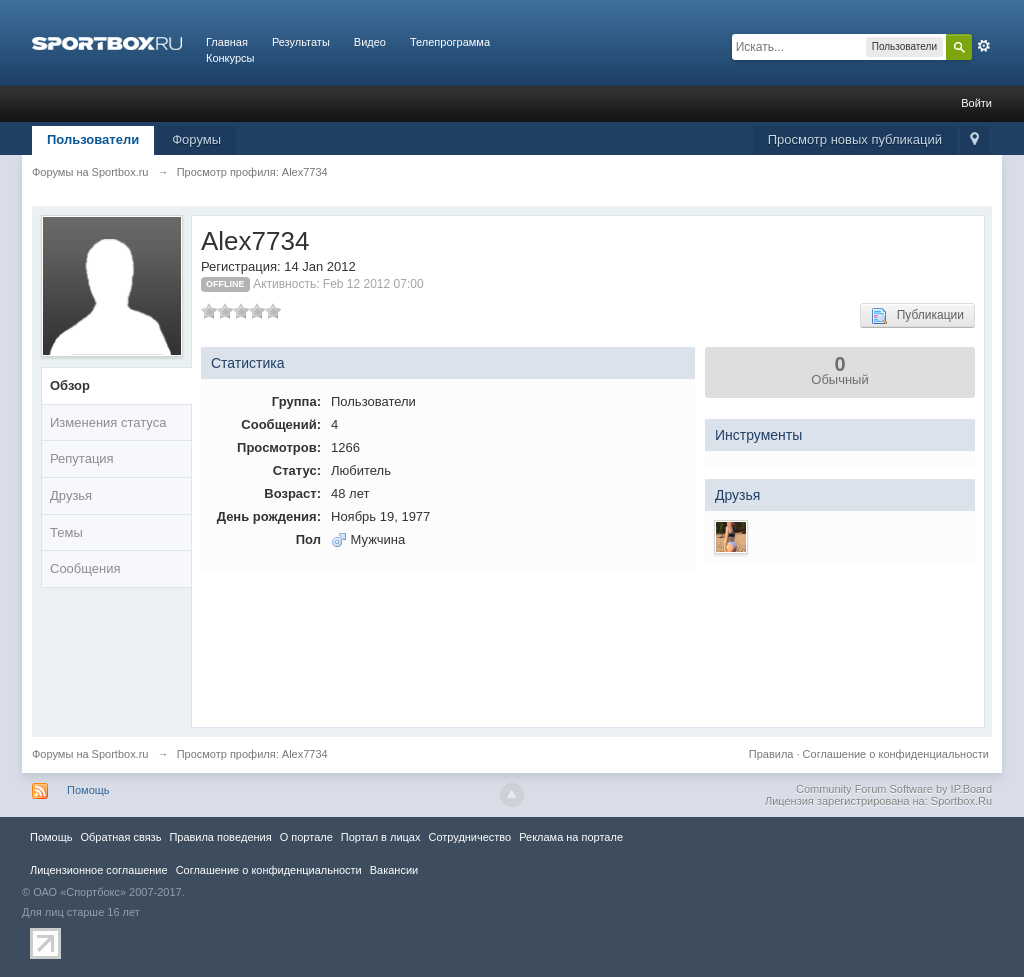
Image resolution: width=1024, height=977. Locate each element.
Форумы (196, 139)
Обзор (70, 385)
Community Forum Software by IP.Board (894, 789)
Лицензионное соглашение (99, 870)
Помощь (88, 790)
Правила (771, 754)
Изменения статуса (108, 422)
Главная (227, 42)
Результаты (301, 42)
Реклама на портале (571, 837)
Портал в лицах (381, 837)
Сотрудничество (469, 837)
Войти (976, 103)
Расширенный (984, 46)
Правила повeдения (220, 837)
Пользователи (93, 139)
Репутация (82, 458)
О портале (306, 837)
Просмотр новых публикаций (855, 139)
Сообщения (85, 568)
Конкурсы (230, 58)
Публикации (917, 316)
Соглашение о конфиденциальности (896, 754)
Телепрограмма (450, 42)
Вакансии (394, 870)
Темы (66, 532)
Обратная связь (120, 837)
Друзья (71, 495)
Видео (370, 42)
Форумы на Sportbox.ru (90, 754)
